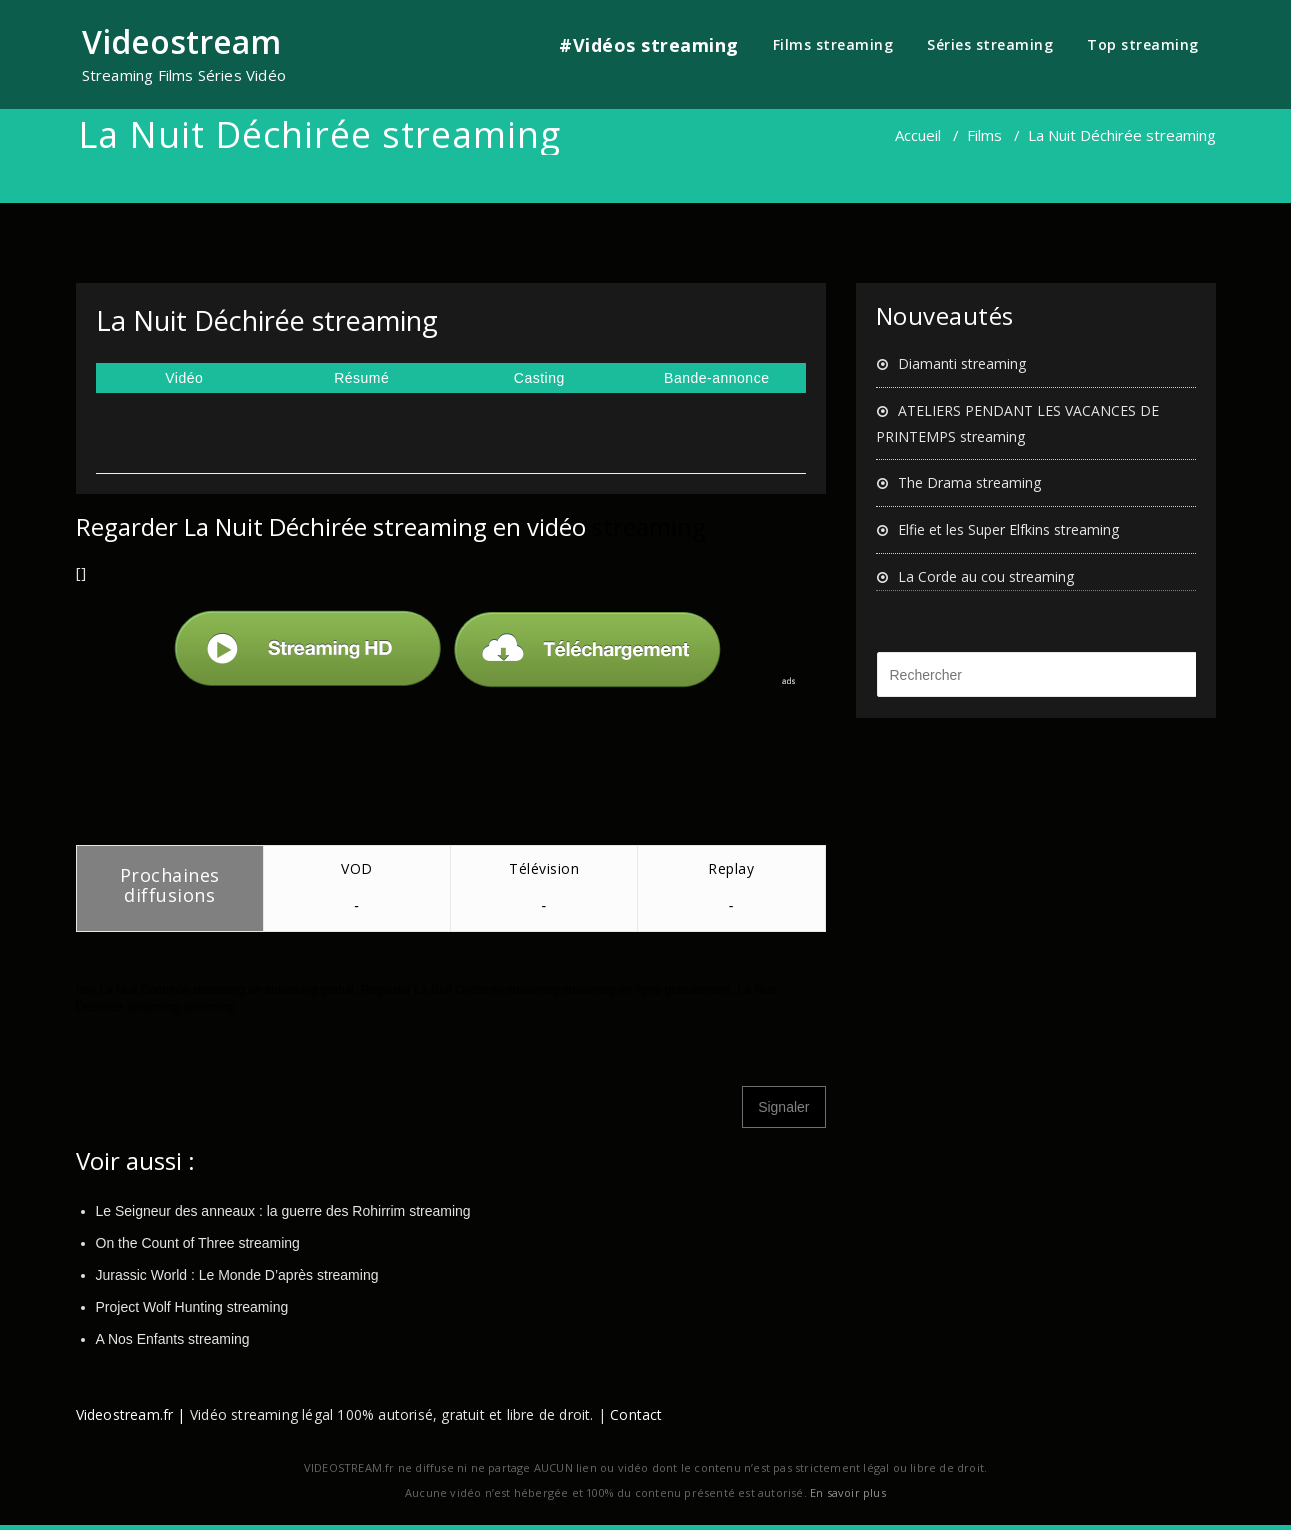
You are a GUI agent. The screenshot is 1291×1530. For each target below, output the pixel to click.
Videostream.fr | (131, 1414)
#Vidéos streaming (649, 45)
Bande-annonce (716, 378)
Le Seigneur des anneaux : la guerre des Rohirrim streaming (283, 1211)
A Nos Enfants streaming (173, 1339)
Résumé (361, 378)
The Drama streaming (969, 482)
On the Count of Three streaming (198, 1243)
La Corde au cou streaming (986, 576)
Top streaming (1143, 44)
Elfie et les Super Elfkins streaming (1008, 529)
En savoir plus (848, 1492)
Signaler (783, 1107)
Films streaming (833, 44)
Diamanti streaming (962, 363)
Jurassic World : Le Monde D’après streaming (237, 1275)
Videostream (181, 41)
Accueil (918, 135)
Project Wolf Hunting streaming (192, 1307)
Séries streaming (990, 44)
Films (984, 135)
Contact (636, 1414)
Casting (539, 378)
